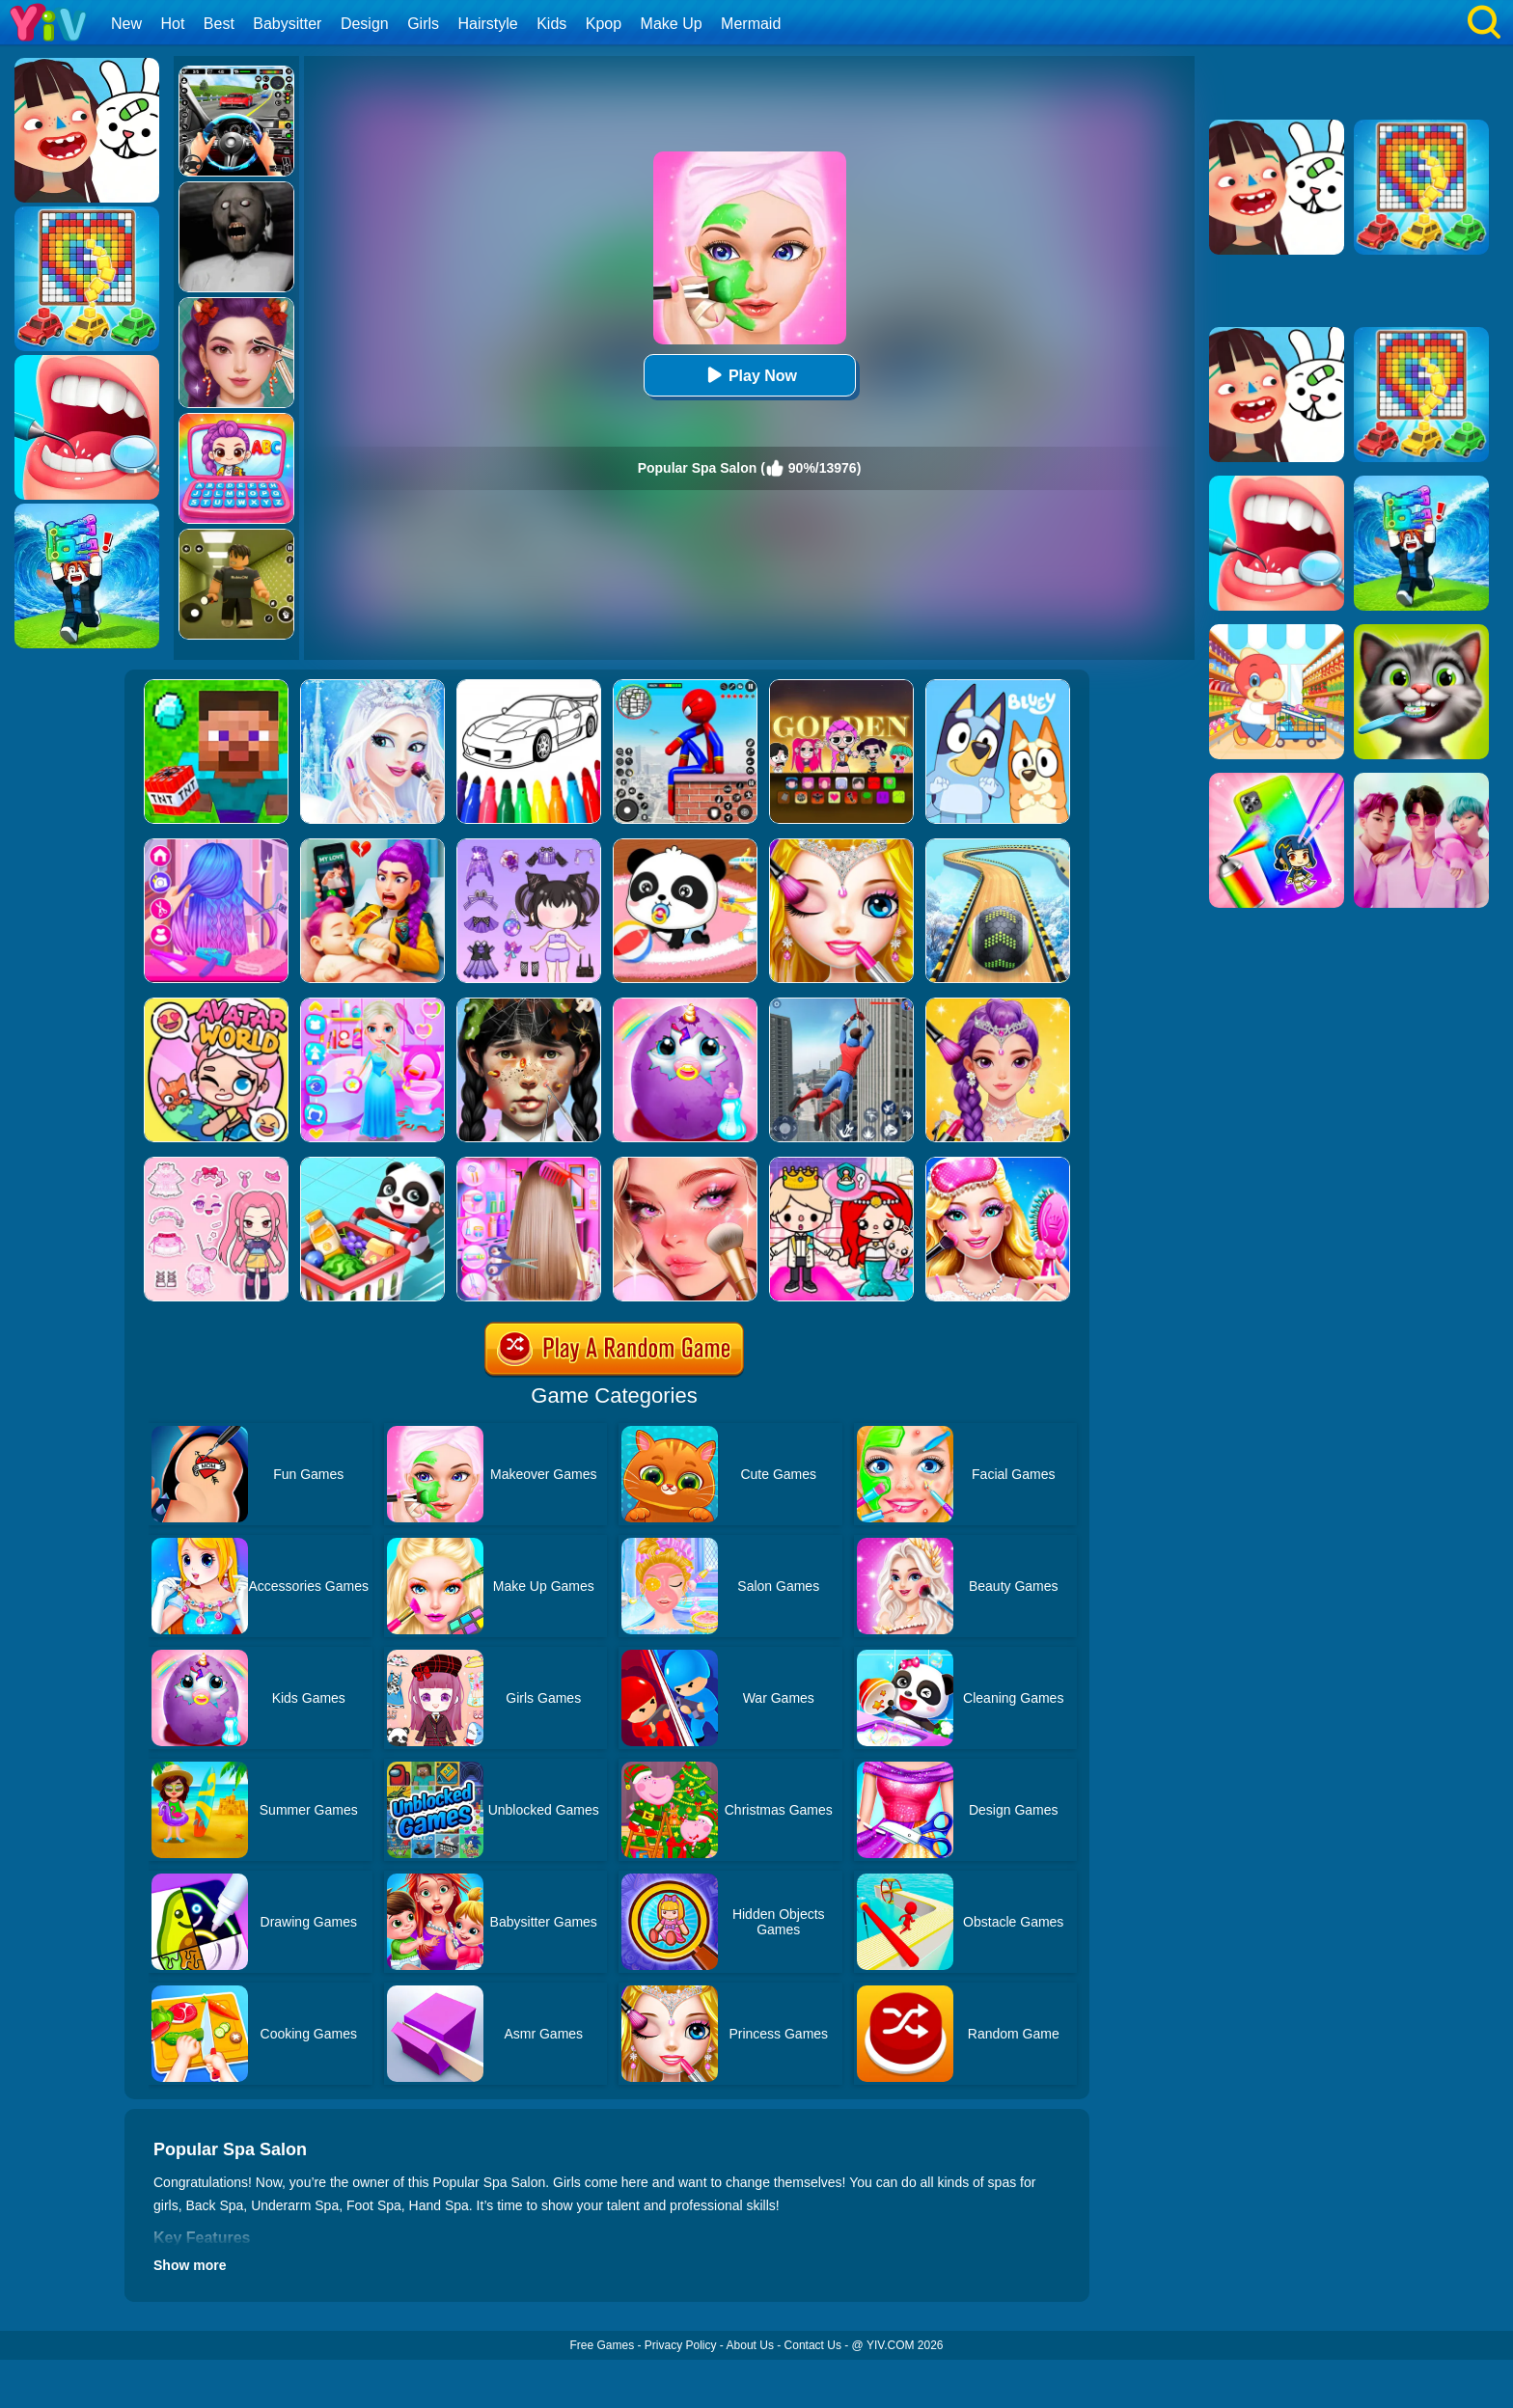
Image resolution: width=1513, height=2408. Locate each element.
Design (365, 23)
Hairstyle (488, 23)
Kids (551, 23)
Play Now (749, 375)
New (126, 23)
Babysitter (287, 23)
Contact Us (812, 2345)
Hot (172, 23)
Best (219, 23)
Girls (423, 23)
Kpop (603, 23)
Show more (189, 2265)
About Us (750, 2345)
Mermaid (751, 23)
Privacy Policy (681, 2345)
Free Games (601, 2345)
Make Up (671, 23)
